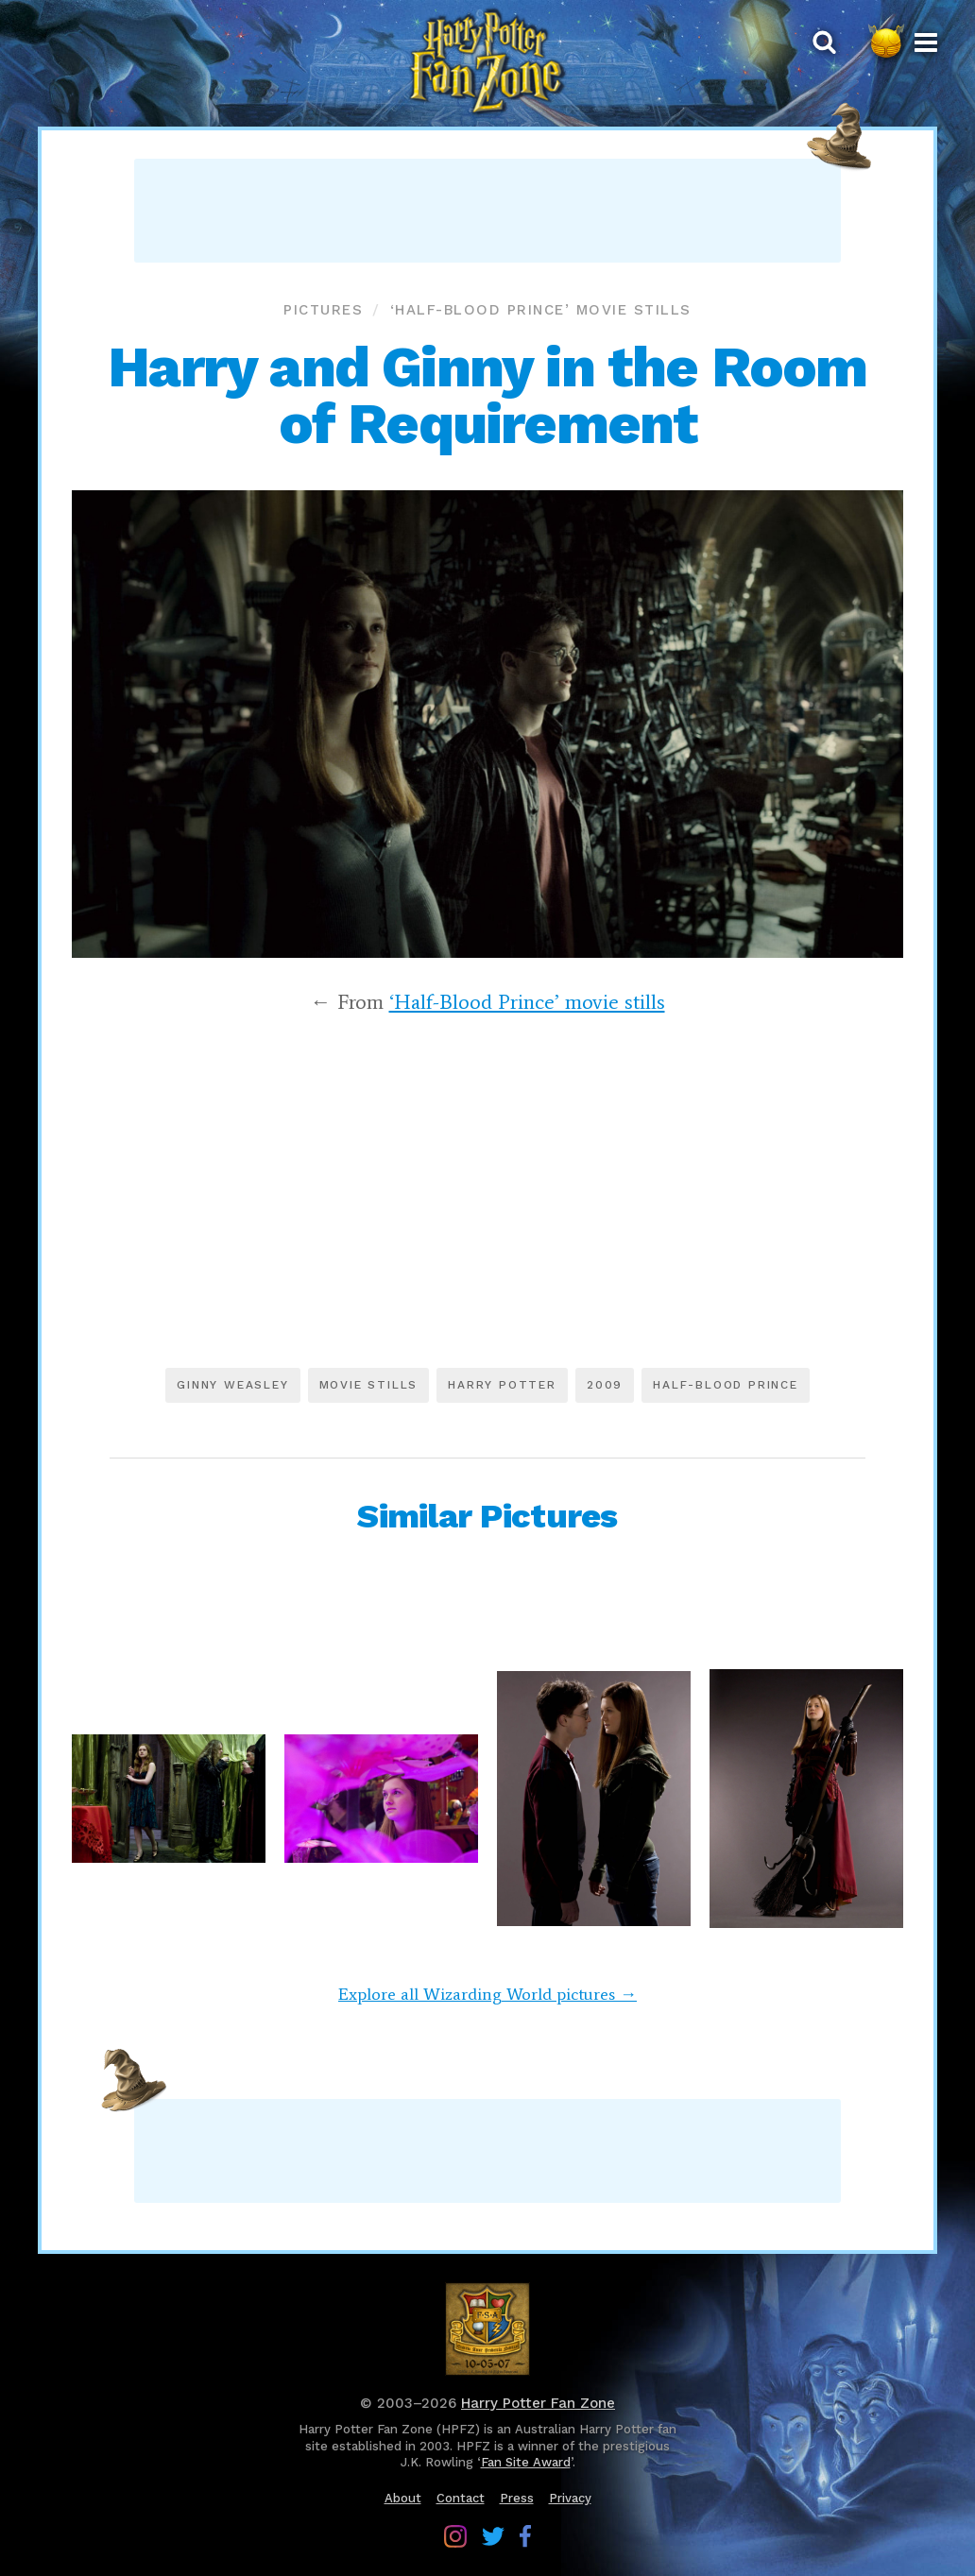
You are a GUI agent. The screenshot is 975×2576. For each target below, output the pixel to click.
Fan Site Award (526, 2462)
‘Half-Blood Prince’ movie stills (541, 309)
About (403, 2498)
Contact (460, 2498)
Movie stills (369, 1384)
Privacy (570, 2498)
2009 (605, 1384)
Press (517, 2498)
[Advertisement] (487, 210)
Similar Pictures (487, 1516)
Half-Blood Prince (725, 1384)
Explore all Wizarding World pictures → (487, 1994)
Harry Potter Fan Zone (538, 2403)
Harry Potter (502, 1384)
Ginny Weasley (232, 1384)
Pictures (323, 309)
